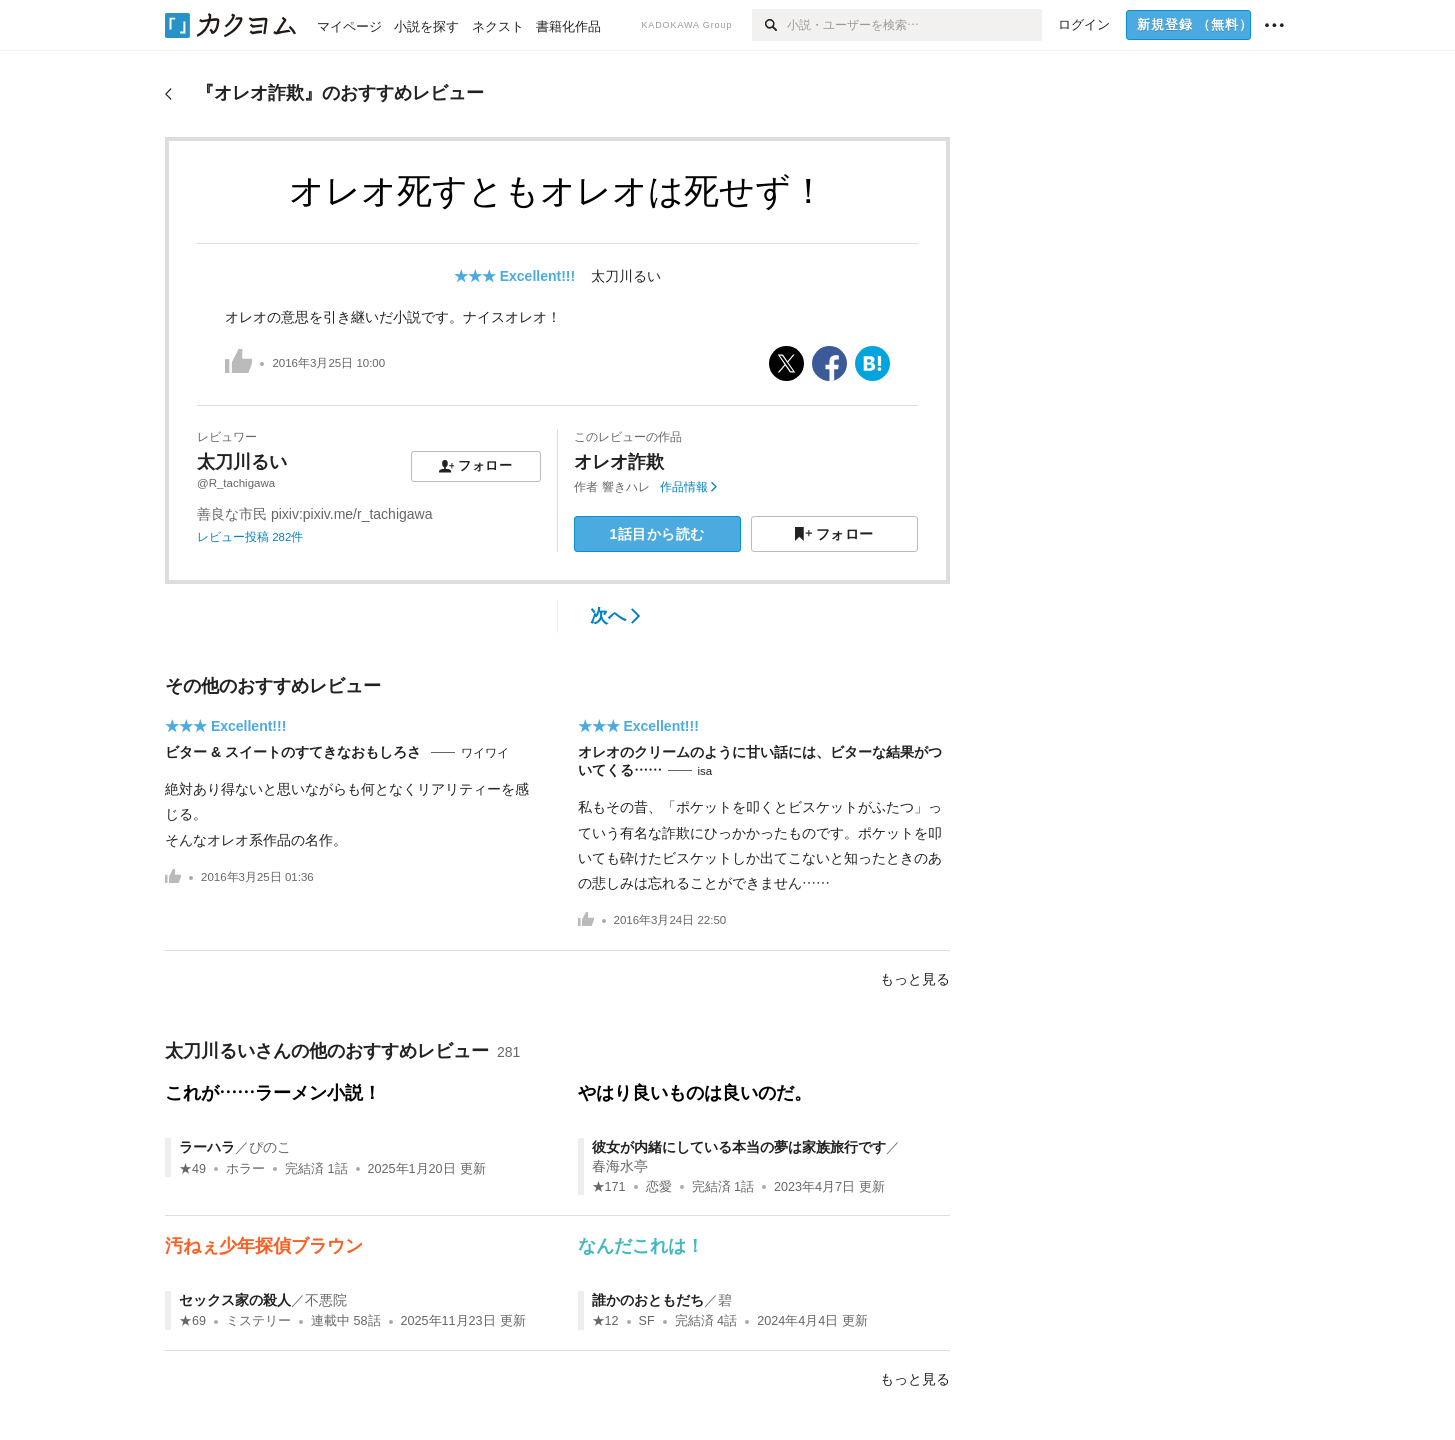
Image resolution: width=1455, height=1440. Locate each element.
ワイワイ (485, 753)
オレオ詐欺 (619, 462)
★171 (609, 1187)
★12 (605, 1321)
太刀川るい (626, 276)
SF (647, 1321)
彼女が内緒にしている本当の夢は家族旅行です (739, 1147)
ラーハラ (207, 1147)
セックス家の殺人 (235, 1300)
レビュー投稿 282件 (250, 537)
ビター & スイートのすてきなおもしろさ (295, 752)
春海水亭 (620, 1166)
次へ (615, 616)
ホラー (245, 1169)
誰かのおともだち (648, 1300)
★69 (192, 1321)
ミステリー (258, 1321)
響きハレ (626, 487)
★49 (192, 1169)
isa (705, 771)
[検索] (769, 25)
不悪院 (326, 1300)
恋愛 (659, 1187)
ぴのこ (270, 1147)
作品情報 (688, 487)
